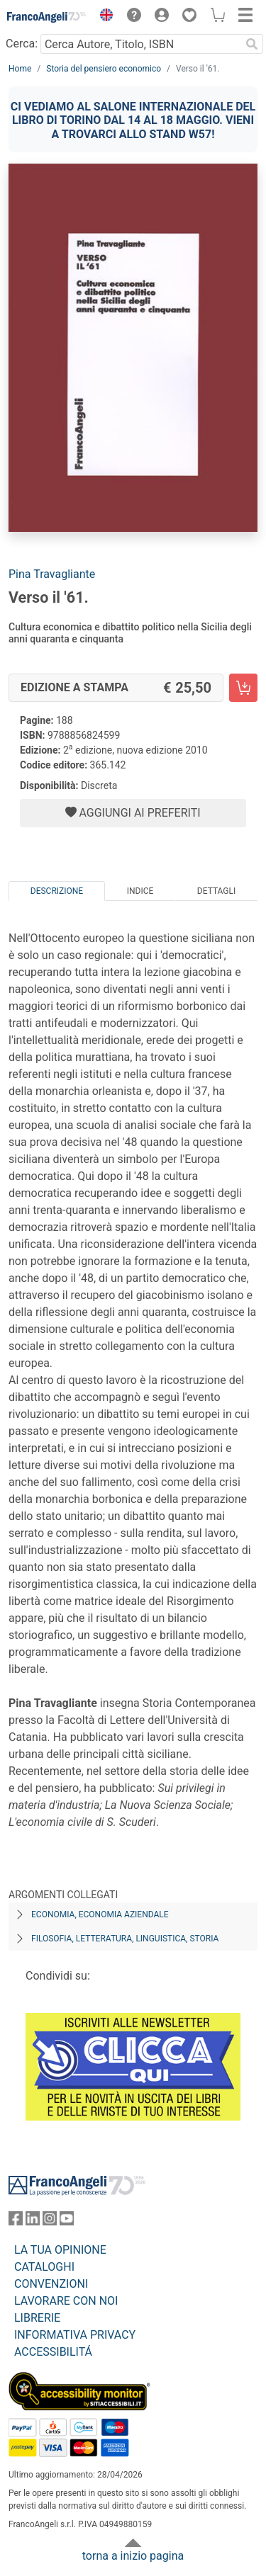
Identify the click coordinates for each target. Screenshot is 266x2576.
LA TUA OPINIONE (60, 2250)
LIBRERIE (37, 2318)
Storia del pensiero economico (103, 69)
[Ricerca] (251, 44)
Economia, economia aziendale (100, 1914)
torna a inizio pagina (133, 2556)
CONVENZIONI (51, 2284)
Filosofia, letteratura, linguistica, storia (124, 1939)
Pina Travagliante (52, 574)
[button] (103, 17)
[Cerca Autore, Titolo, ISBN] (140, 44)
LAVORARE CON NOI (66, 2301)
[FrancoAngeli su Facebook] (16, 2221)
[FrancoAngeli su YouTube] (67, 2221)
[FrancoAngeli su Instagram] (50, 2221)
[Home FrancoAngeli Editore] (47, 17)
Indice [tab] (140, 891)
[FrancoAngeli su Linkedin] (33, 2221)
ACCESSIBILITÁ (53, 2352)
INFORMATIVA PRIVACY (74, 2335)
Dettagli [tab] (216, 891)
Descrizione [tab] (57, 891)
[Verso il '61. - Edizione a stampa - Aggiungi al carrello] (243, 688)
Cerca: (22, 43)
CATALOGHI (44, 2267)
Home (20, 69)
